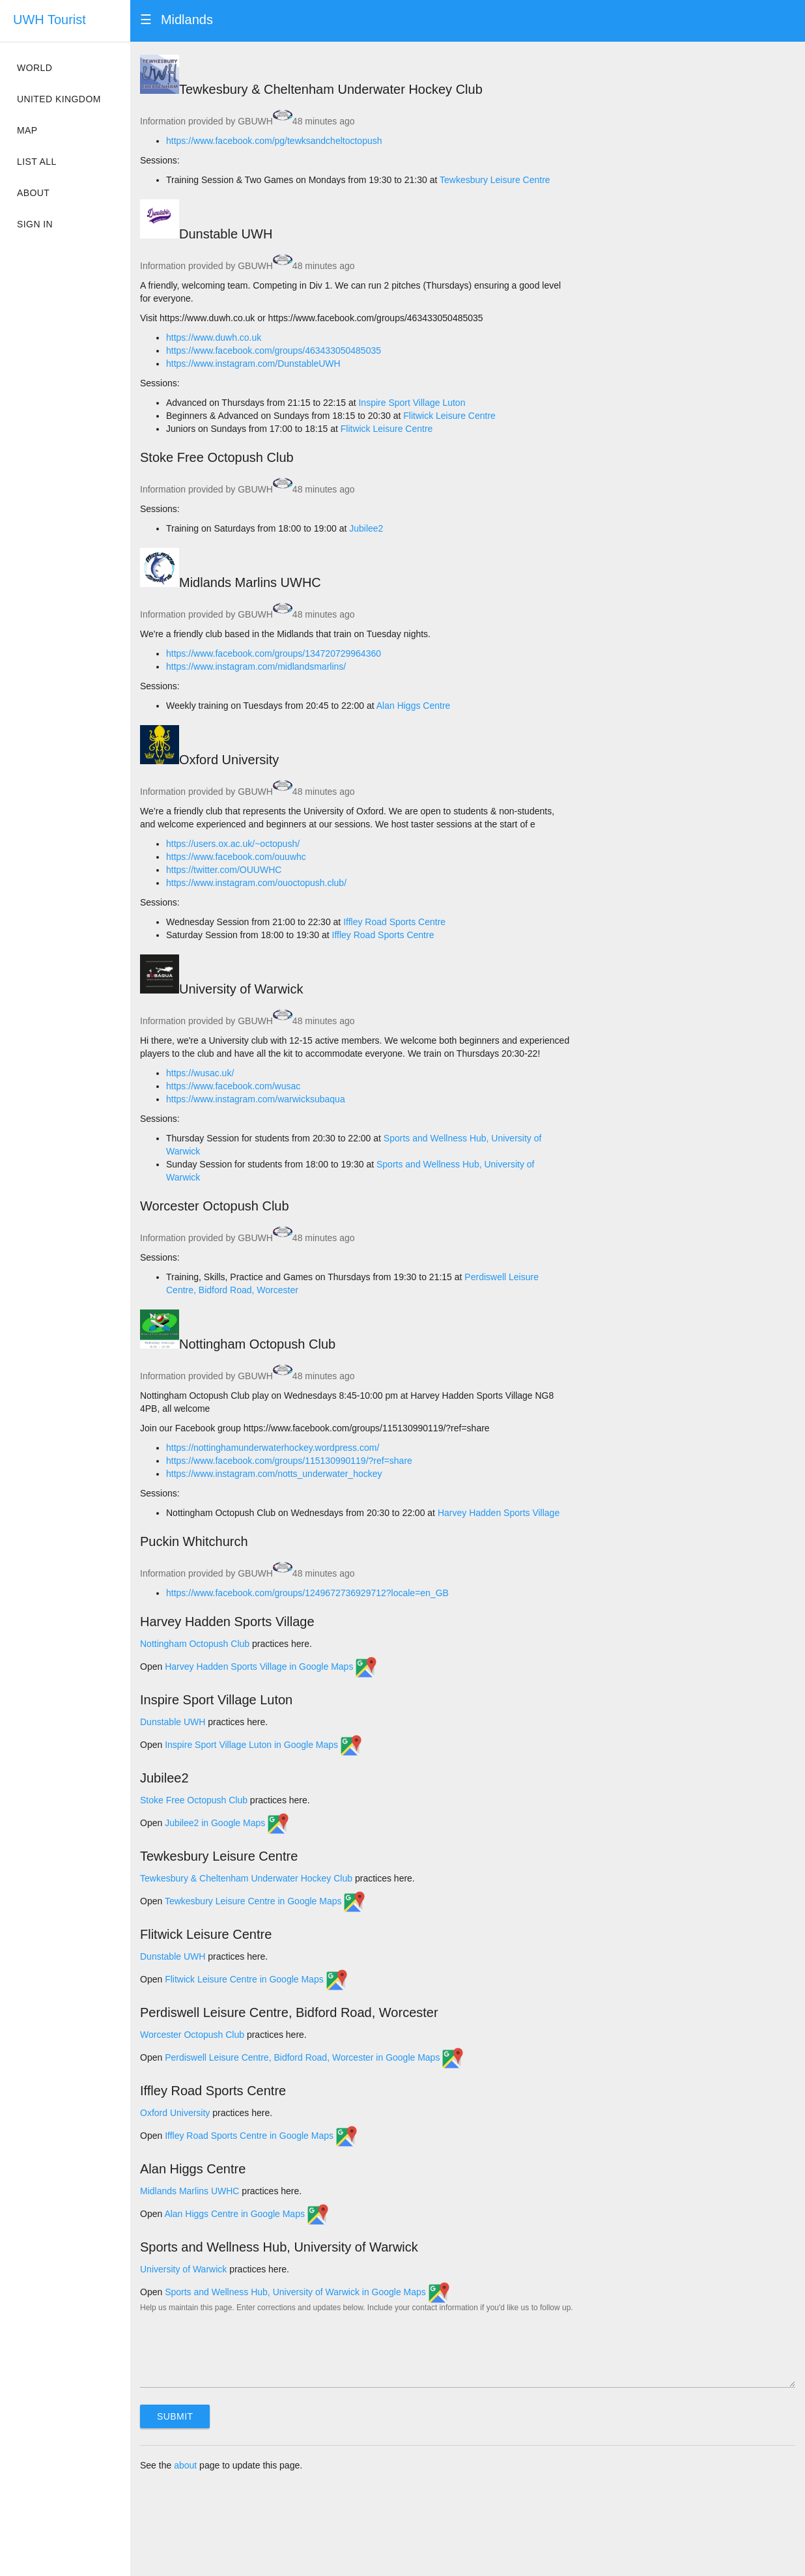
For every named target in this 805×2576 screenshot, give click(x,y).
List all (37, 161)
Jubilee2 (366, 528)
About (33, 193)
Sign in (35, 224)
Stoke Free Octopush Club (193, 1800)
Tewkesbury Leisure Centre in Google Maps (265, 1901)
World (34, 68)
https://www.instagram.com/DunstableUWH (253, 363)
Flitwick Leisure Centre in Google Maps (255, 1979)
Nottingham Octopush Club (194, 1644)
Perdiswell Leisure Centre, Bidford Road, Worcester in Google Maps (314, 2057)
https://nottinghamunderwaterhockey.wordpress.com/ (272, 1447)
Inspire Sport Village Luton (411, 402)
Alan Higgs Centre (413, 705)
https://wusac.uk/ (200, 1073)
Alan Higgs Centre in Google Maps (246, 2214)
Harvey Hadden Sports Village (498, 1513)
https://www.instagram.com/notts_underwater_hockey (274, 1473)
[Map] (692, 107)
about (185, 2465)
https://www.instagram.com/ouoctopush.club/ (256, 883)
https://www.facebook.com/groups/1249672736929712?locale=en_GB (307, 1593)
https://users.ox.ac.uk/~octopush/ (233, 843)
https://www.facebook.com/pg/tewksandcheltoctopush (274, 141)
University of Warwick (183, 2269)
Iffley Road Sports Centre (394, 922)
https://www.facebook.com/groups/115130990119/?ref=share (289, 1460)
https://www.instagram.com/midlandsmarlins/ (256, 666)
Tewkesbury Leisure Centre (495, 180)
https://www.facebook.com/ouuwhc (236, 857)
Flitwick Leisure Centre (449, 415)
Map (27, 130)
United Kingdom (59, 99)
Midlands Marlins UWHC (189, 2191)
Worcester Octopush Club (192, 2034)
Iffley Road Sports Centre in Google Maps (261, 2135)
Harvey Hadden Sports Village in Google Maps (270, 1666)
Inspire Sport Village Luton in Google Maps (263, 1744)
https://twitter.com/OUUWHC (223, 870)
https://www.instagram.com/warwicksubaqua (255, 1099)
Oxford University (175, 2113)
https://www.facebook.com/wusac (233, 1086)
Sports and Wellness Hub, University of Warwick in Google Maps (307, 2292)
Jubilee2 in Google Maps (227, 1823)
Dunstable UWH (172, 1722)
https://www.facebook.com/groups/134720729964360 (273, 653)
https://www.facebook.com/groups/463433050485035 (273, 350)
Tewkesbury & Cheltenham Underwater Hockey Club (246, 1878)
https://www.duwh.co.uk (213, 337)
